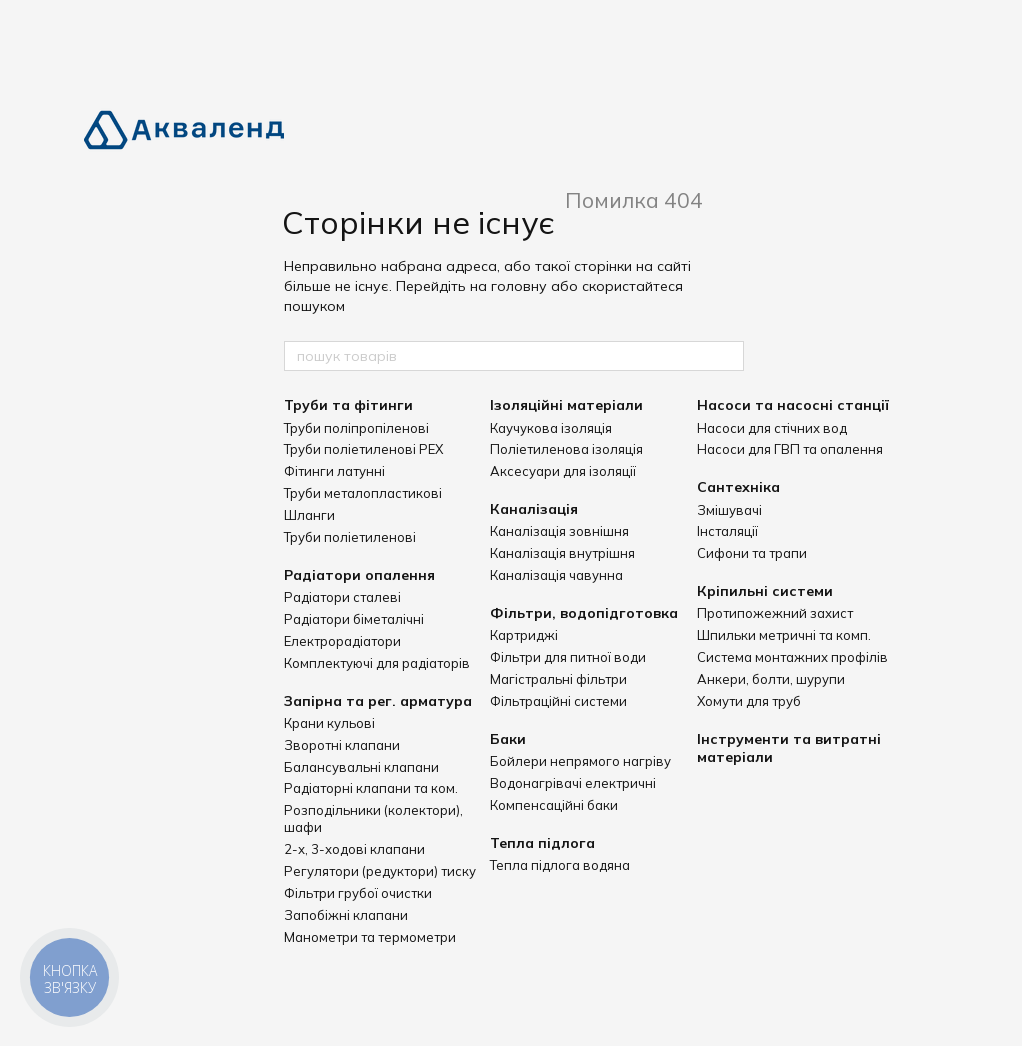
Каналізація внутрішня (562, 553)
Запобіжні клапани (346, 915)
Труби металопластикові (363, 493)
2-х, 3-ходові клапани (354, 849)
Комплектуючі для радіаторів (377, 663)
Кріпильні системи (765, 591)
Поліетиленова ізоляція (566, 449)
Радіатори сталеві (342, 597)
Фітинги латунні (334, 471)
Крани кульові (329, 723)
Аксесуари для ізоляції (563, 471)
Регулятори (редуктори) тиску (380, 871)
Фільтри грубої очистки (358, 893)
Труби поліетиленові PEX (363, 449)
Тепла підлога (542, 843)
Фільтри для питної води (568, 657)
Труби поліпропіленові (356, 428)
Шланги (309, 515)
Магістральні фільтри (558, 679)
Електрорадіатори (342, 641)
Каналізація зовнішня (559, 531)
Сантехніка (738, 487)
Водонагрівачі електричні (573, 783)
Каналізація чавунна (556, 575)
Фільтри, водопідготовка (584, 613)
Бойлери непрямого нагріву (580, 761)
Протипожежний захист (775, 613)
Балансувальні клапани (361, 767)
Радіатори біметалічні (354, 619)
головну (519, 286)
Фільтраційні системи (558, 701)
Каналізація (534, 509)
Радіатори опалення (359, 575)
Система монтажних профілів (792, 657)
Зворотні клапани (342, 745)
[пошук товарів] (728, 356)
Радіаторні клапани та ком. (371, 788)
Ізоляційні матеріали (566, 405)
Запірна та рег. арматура (378, 701)
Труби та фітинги (348, 405)
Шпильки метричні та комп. (784, 635)
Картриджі (524, 635)
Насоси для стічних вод (772, 428)
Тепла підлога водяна (560, 865)
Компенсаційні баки (554, 805)
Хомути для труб (749, 701)
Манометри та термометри (370, 937)
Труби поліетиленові (350, 537)
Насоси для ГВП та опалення (790, 449)
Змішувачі (729, 510)
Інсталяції (727, 531)
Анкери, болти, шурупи (771, 679)
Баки (508, 739)
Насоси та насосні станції (793, 405)
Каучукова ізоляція (551, 428)
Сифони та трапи (752, 553)
